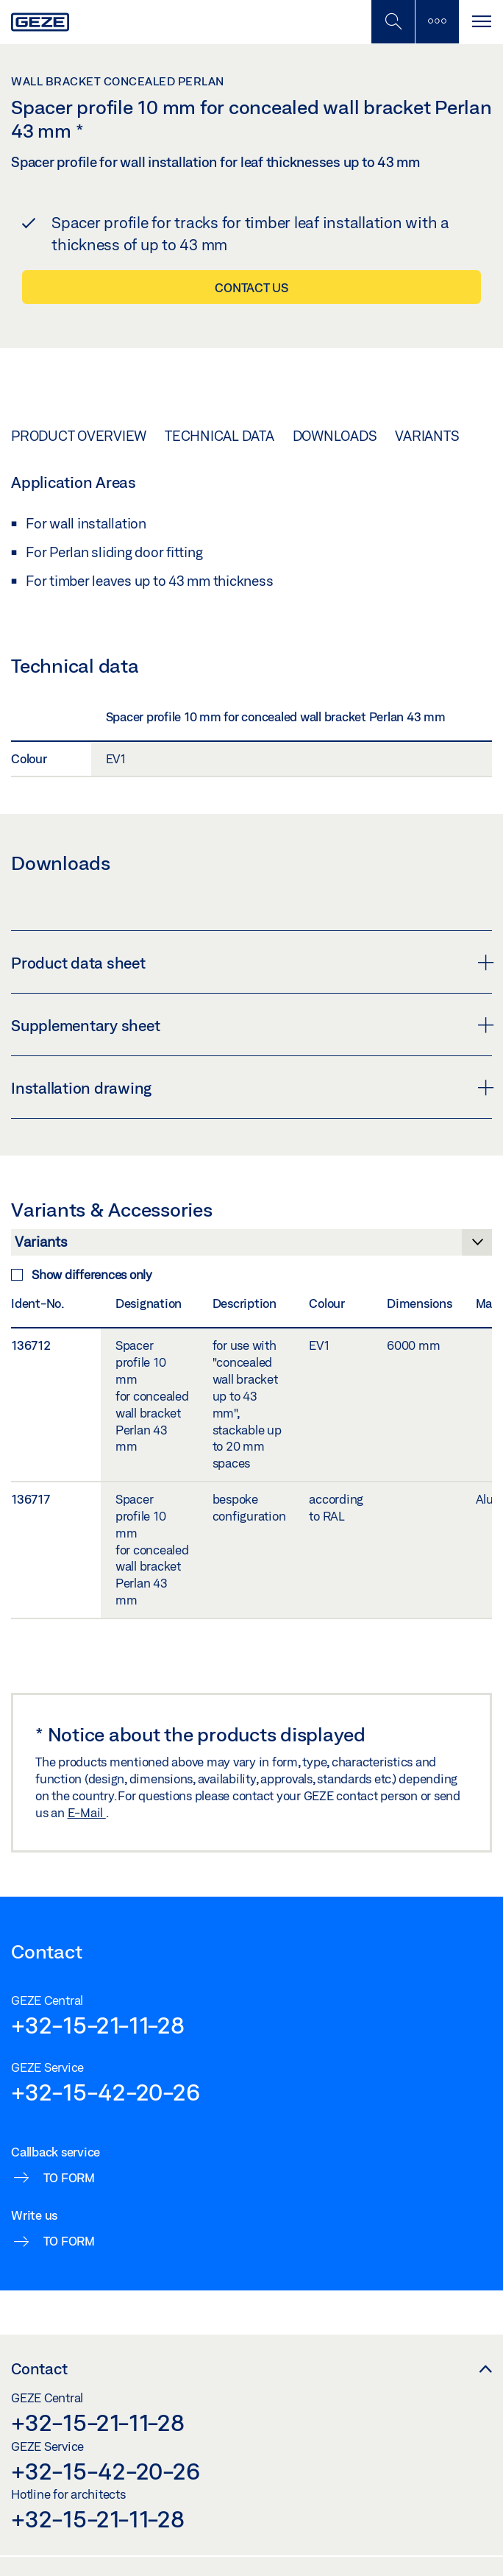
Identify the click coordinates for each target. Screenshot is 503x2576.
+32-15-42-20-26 (105, 2091)
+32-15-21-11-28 (97, 2024)
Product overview (78, 436)
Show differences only (81, 1274)
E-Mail (87, 1812)
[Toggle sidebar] (437, 21)
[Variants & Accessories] (251, 1246)
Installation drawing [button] (251, 1088)
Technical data (219, 436)
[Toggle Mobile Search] (393, 21)
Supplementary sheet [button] (251, 1025)
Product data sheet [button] (251, 963)
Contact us (251, 287)
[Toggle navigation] (481, 21)
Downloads (335, 436)
